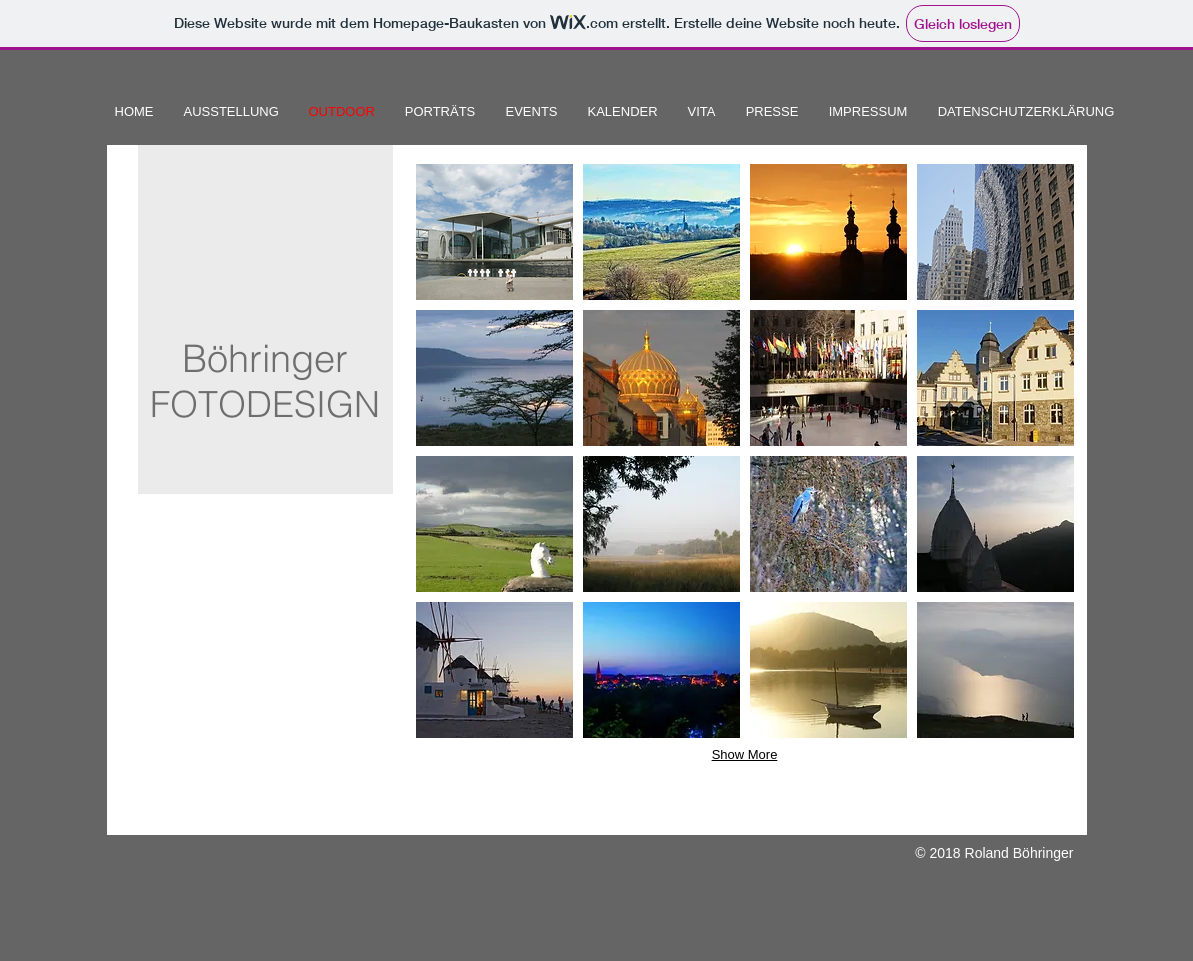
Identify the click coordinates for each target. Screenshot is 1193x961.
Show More (745, 754)
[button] (494, 232)
